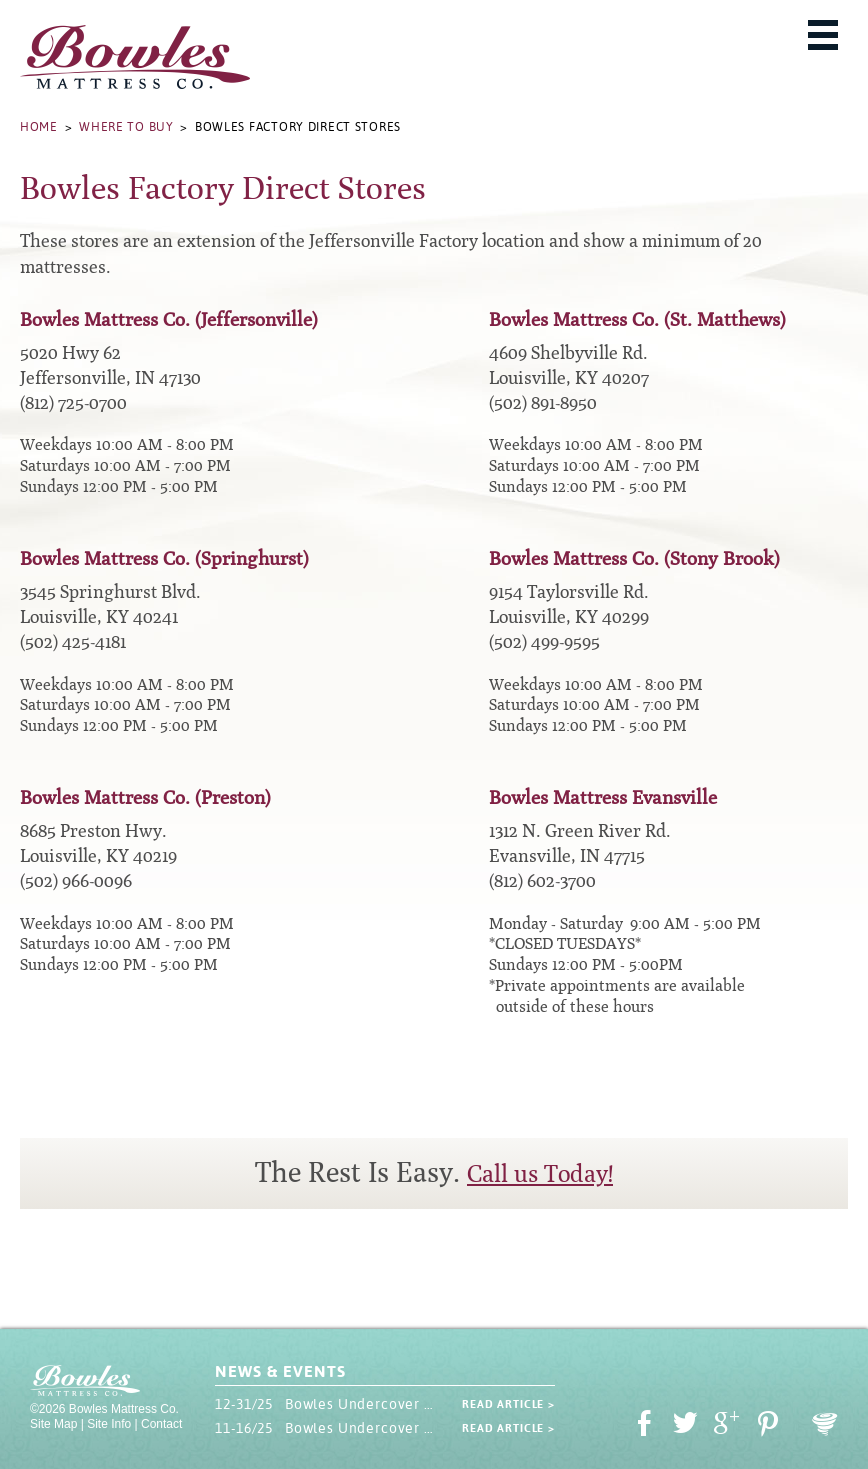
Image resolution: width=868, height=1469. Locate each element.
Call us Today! (540, 1174)
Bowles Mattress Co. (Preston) (145, 797)
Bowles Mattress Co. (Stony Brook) (634, 558)
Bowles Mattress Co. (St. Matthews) (637, 319)
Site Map (53, 1424)
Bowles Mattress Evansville (603, 797)
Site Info (109, 1424)
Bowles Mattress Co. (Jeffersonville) (169, 319)
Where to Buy (126, 127)
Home (39, 127)
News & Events (280, 1371)
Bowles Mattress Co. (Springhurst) (164, 558)
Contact (161, 1424)
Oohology (825, 1424)
